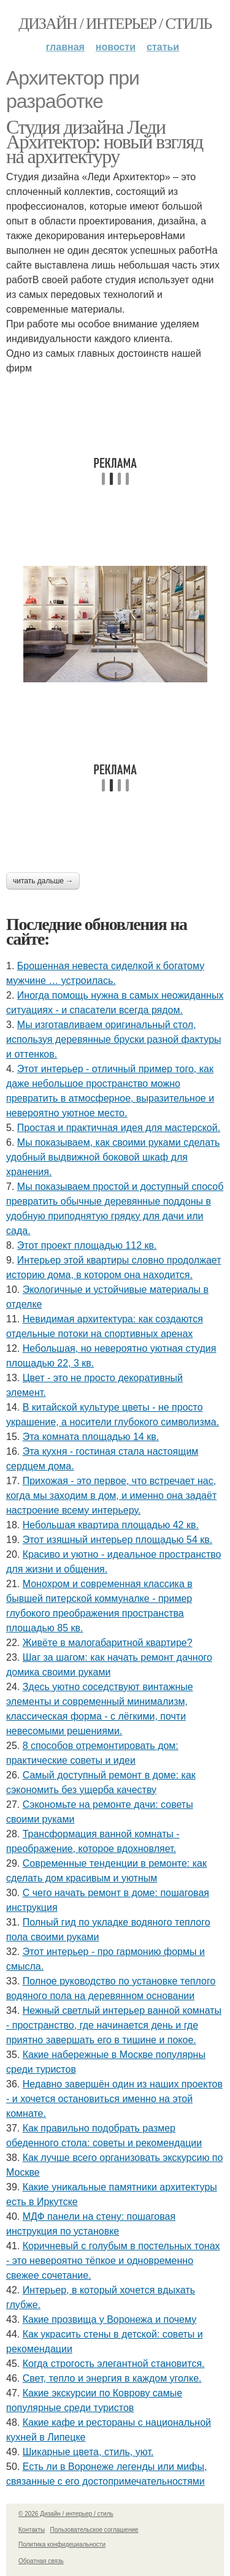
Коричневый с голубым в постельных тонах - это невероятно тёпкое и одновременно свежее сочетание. (113, 2261)
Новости (116, 47)
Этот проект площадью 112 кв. (87, 1245)
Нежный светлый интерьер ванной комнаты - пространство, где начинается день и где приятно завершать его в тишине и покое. (113, 2025)
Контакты (31, 2529)
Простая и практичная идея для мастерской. (118, 1127)
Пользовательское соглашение (94, 2529)
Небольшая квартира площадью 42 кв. (111, 1525)
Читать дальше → (43, 881)
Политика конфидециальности (61, 2544)
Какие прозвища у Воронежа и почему (109, 2319)
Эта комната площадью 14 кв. (91, 1436)
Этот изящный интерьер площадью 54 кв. (118, 1539)
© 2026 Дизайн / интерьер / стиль (65, 2513)
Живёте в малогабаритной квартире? (108, 1642)
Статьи (163, 47)
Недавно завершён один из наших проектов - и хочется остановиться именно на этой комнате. (114, 2099)
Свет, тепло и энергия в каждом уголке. (112, 2378)
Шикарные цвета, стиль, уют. (88, 2452)
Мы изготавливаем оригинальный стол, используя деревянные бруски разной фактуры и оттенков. (113, 1039)
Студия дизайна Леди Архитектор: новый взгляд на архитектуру (104, 141)
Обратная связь (41, 2561)
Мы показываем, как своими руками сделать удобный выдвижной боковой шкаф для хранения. (113, 1157)
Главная (65, 47)
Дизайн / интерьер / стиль (114, 23)
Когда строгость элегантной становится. (114, 2363)
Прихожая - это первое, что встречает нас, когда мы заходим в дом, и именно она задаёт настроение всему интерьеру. (111, 1495)
